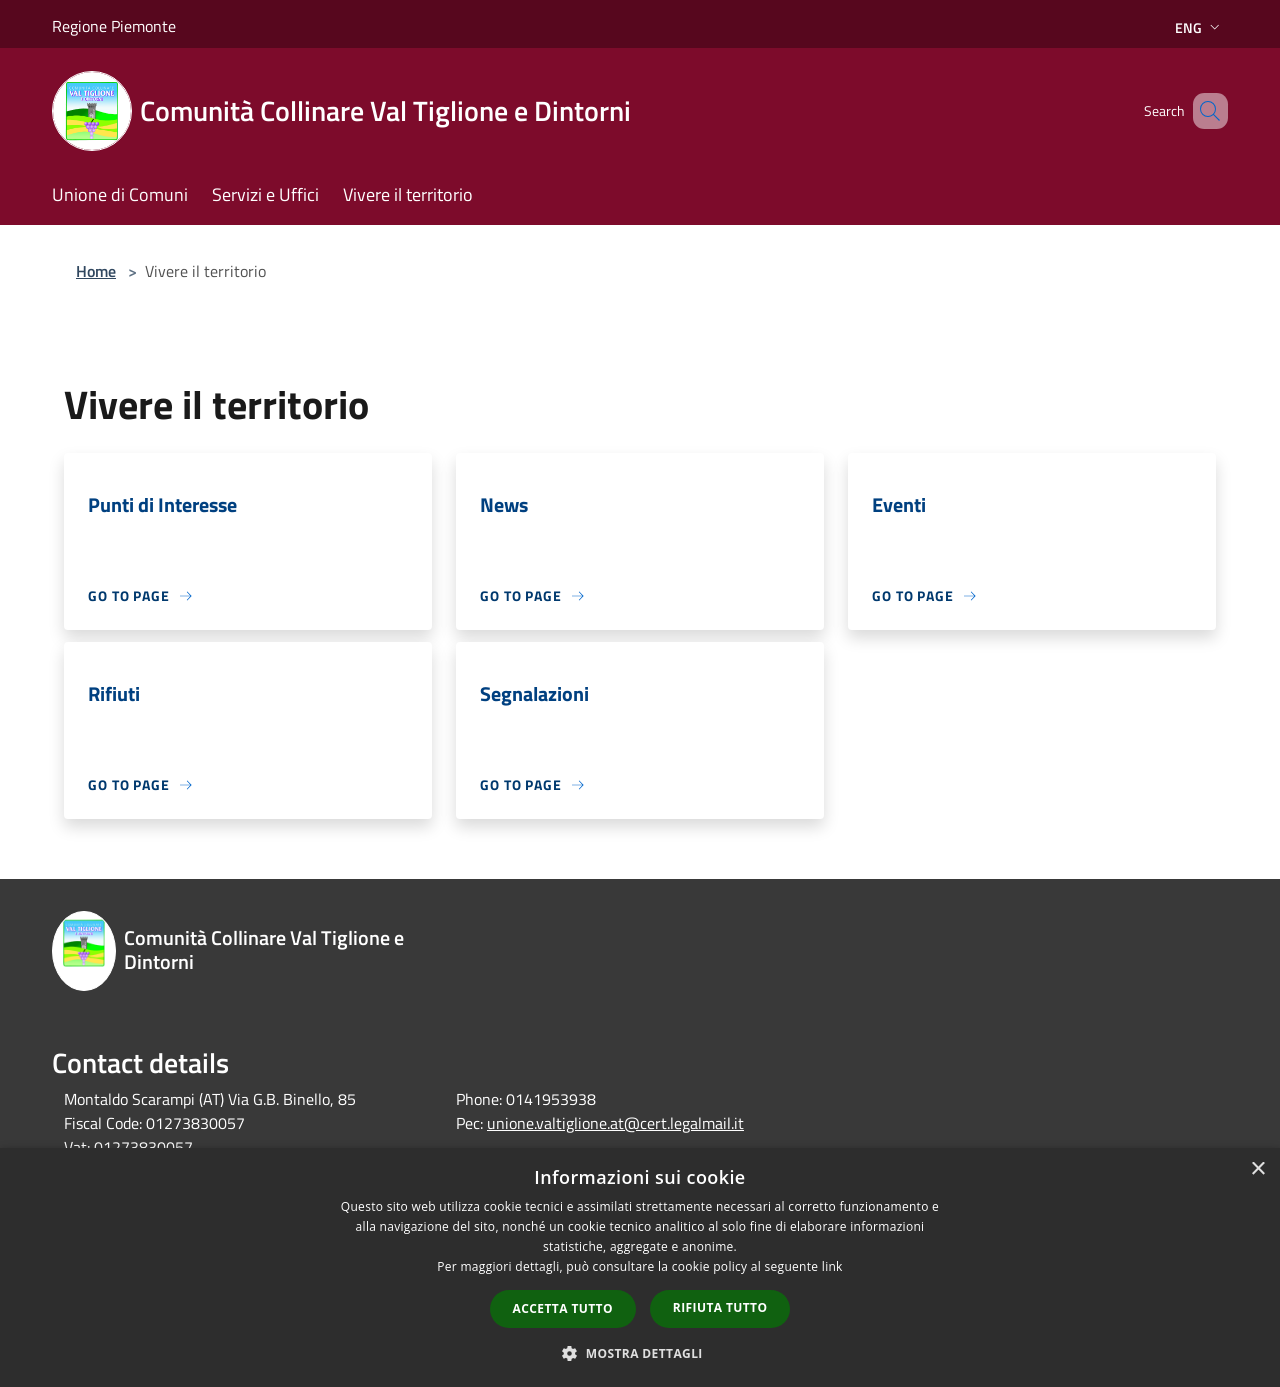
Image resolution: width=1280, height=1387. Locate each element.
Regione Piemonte (114, 26)
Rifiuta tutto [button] (720, 1307)
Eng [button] (1199, 27)
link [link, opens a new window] (832, 1266)
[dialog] (640, 1267)
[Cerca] (1204, 111)
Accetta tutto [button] (563, 1308)
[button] (640, 1353)
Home (96, 271)
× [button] (1257, 1169)
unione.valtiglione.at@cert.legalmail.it (615, 1123)
